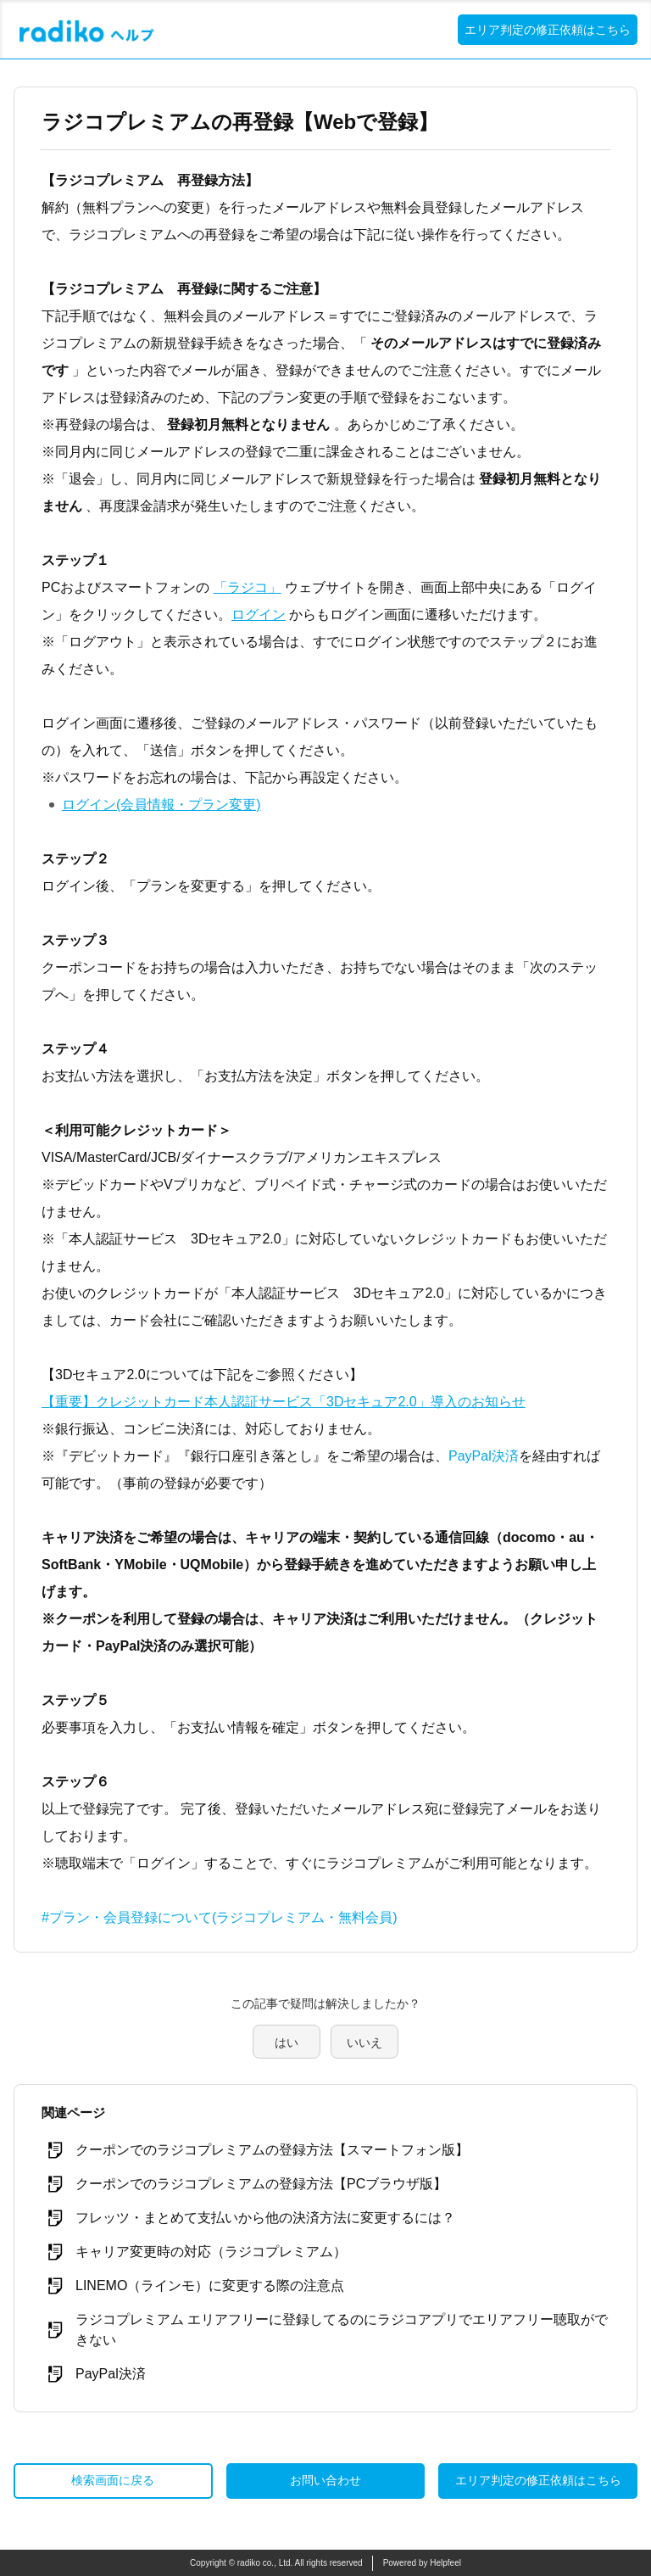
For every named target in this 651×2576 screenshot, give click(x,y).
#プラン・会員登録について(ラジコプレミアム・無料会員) (220, 1917)
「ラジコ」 (247, 587)
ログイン (258, 614)
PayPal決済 (483, 1456)
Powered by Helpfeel (422, 2563)
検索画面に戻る (112, 2480)
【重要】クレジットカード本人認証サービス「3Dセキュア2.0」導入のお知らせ (284, 1401)
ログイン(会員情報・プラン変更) (161, 804)
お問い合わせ (325, 2480)
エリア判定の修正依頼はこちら (548, 29)
